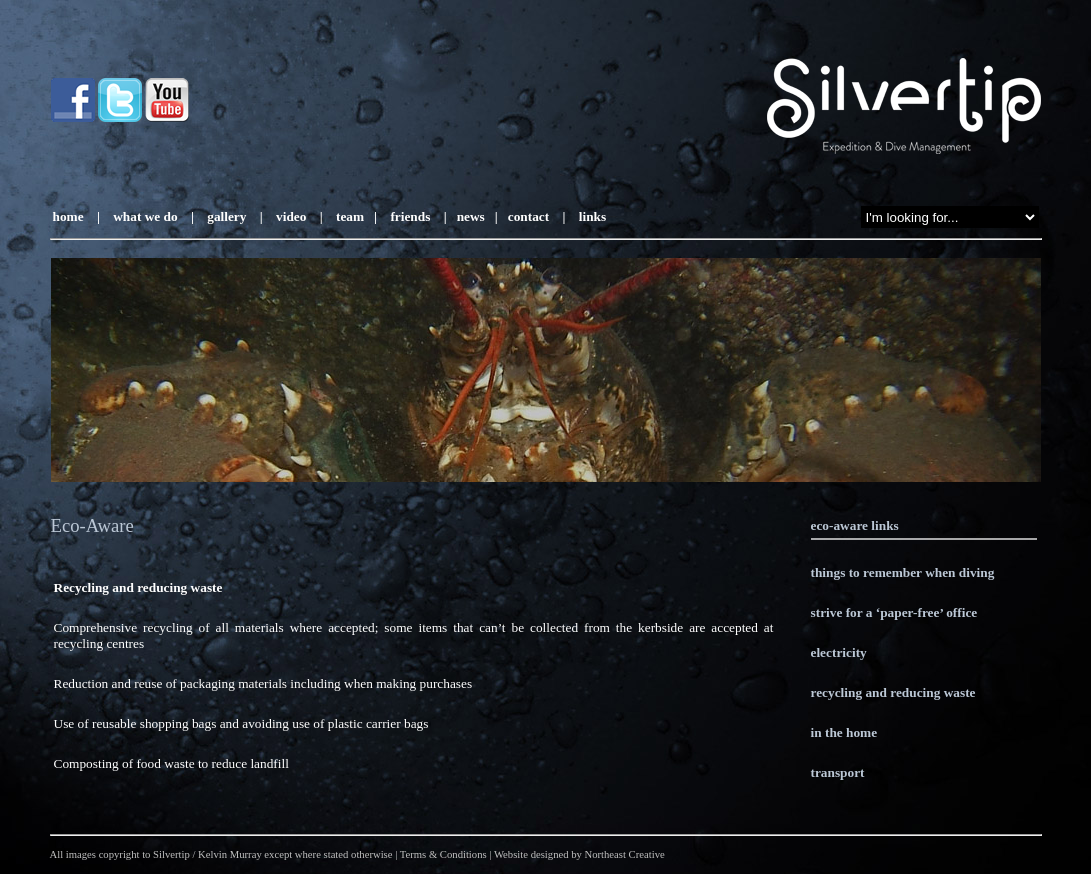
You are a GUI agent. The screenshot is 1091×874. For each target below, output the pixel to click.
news (471, 216)
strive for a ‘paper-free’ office (894, 612)
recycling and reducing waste (893, 692)
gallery (225, 216)
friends (410, 216)
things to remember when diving (903, 572)
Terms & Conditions (443, 854)
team (350, 216)
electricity (839, 652)
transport (838, 772)
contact (528, 216)
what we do (145, 216)
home (68, 216)
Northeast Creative (625, 854)
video (291, 216)
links (590, 216)
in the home (844, 732)
